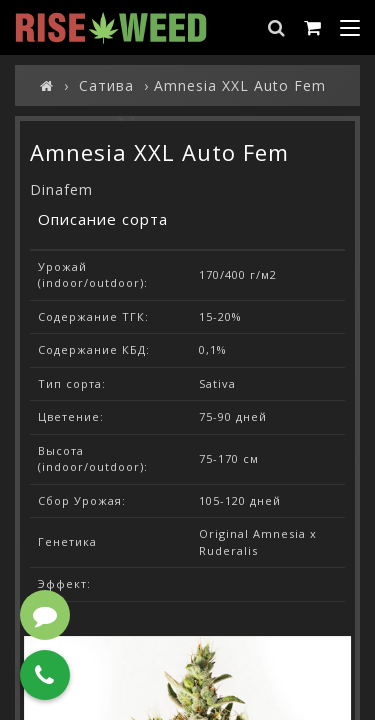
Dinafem (61, 189)
